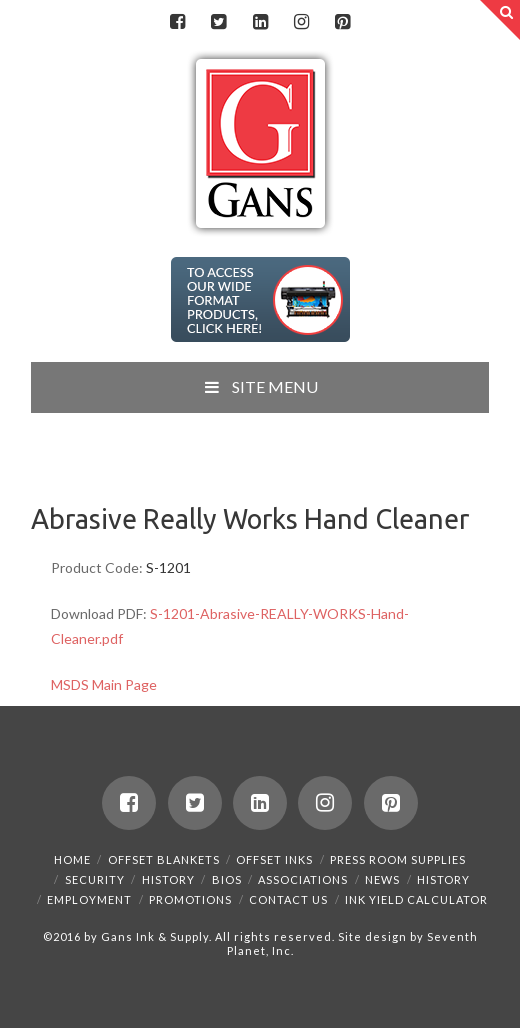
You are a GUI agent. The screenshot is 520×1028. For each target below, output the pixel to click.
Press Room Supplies (398, 859)
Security (95, 879)
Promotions (190, 899)
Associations (303, 879)
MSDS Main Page (104, 684)
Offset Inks (274, 859)
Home (72, 859)
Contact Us (288, 899)
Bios (227, 879)
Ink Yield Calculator (416, 899)
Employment (89, 899)
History (168, 879)
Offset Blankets (164, 859)
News (382, 879)
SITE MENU (260, 386)
